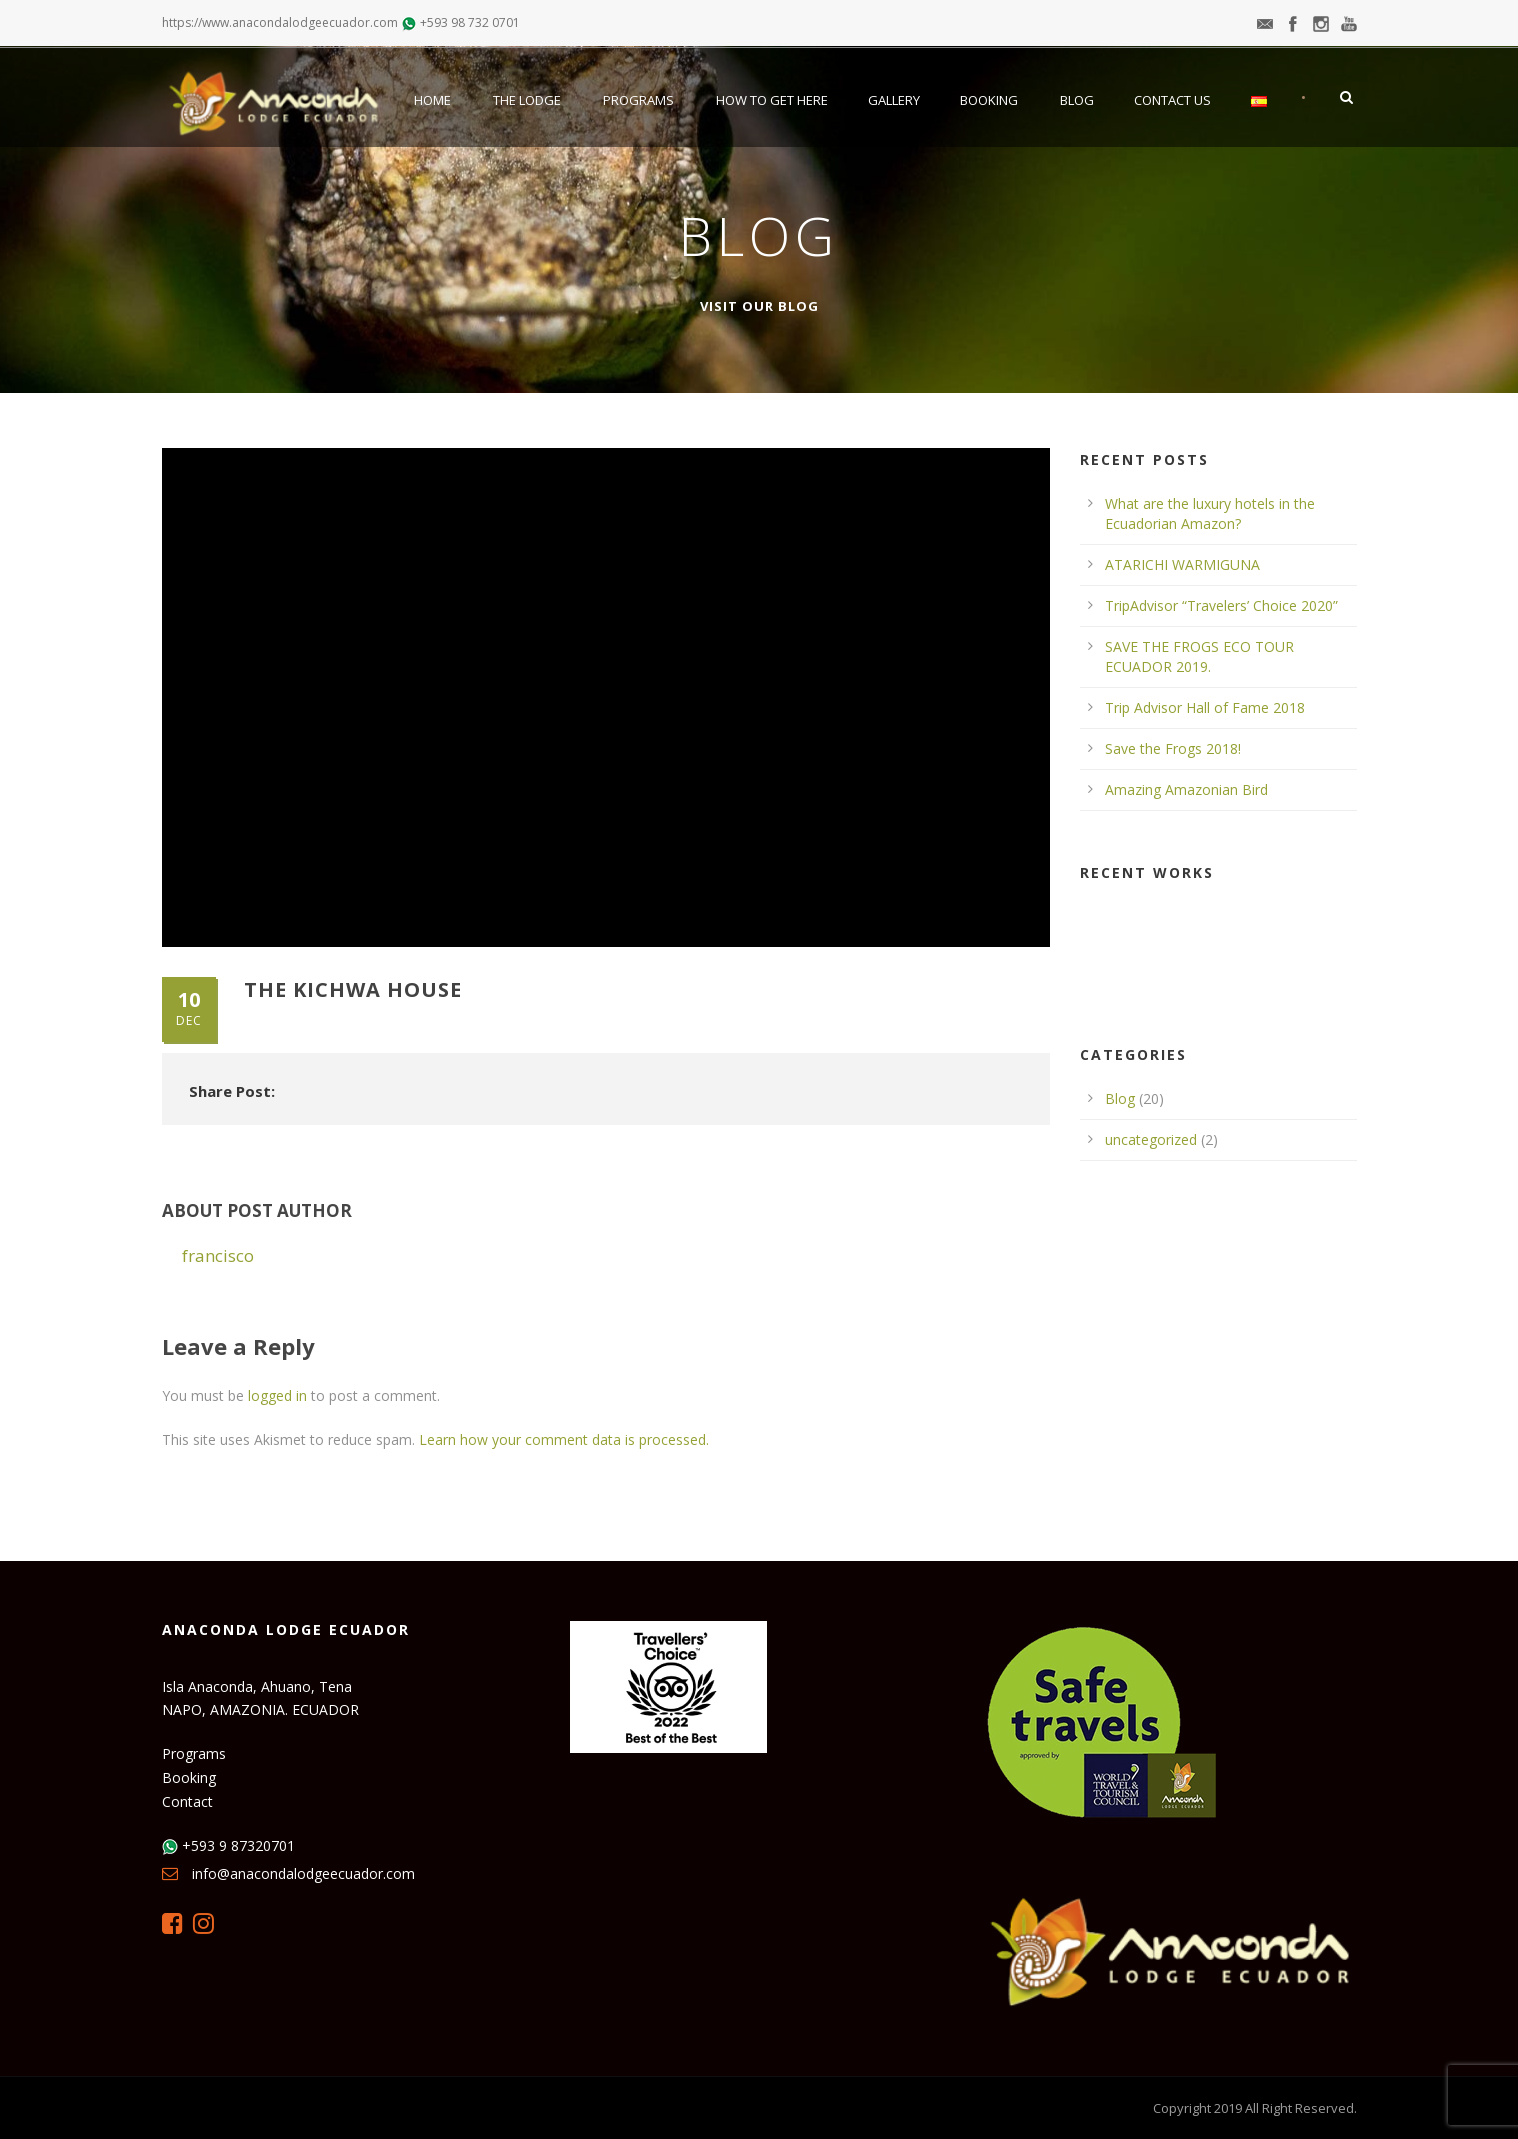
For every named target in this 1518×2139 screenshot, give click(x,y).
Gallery (894, 100)
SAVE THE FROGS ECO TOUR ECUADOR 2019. (1199, 656)
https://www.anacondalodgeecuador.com (280, 22)
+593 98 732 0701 (470, 22)
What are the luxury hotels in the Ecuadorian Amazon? (1210, 513)
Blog (1077, 100)
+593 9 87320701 (238, 1845)
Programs (638, 100)
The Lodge (527, 100)
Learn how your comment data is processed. (564, 1439)
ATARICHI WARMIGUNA (1182, 564)
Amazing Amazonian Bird (1186, 789)
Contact (187, 1801)
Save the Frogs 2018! (1173, 748)
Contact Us (1172, 100)
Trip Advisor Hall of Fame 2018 (1205, 707)
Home (432, 100)
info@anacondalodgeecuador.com (303, 1873)
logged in (277, 1395)
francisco (218, 1255)
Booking (989, 100)
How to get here (772, 100)
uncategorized (1151, 1139)
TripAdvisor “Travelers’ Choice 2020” (1221, 605)
